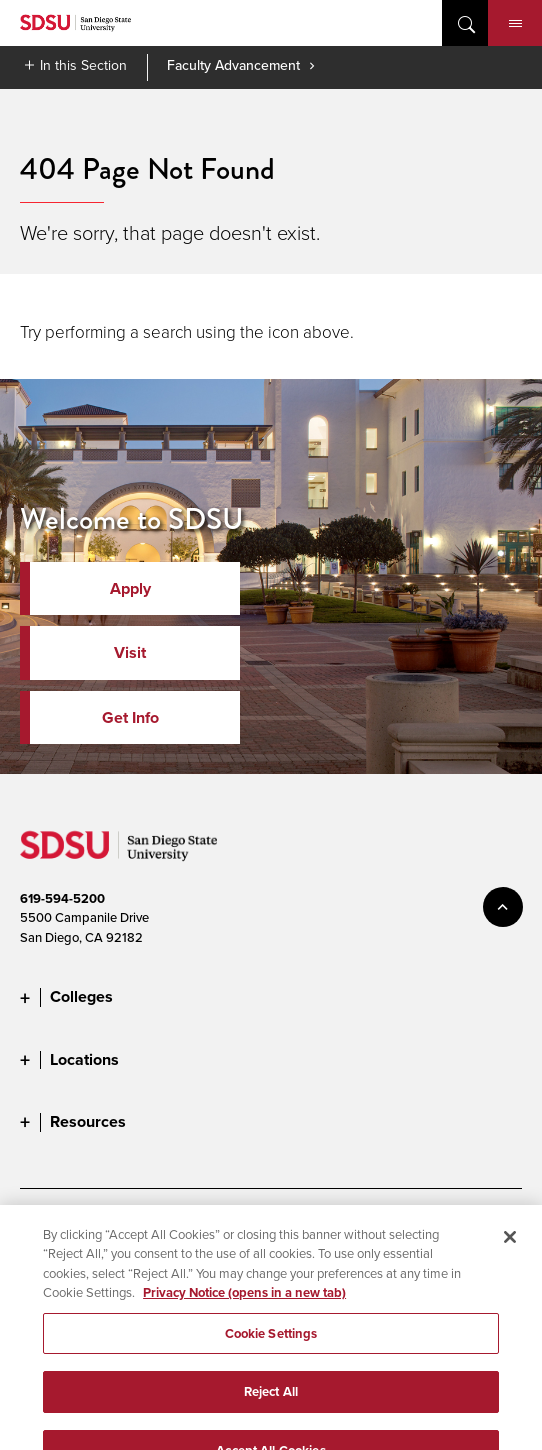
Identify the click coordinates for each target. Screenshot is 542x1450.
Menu (515, 24)
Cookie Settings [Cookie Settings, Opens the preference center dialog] (271, 1343)
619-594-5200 (62, 898)
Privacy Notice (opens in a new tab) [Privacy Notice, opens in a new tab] (244, 1302)
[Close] (510, 1247)
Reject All (271, 1401)
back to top (503, 907)
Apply (130, 588)
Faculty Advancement (233, 65)
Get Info (130, 717)
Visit (130, 652)
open (465, 23)
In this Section (83, 65)
